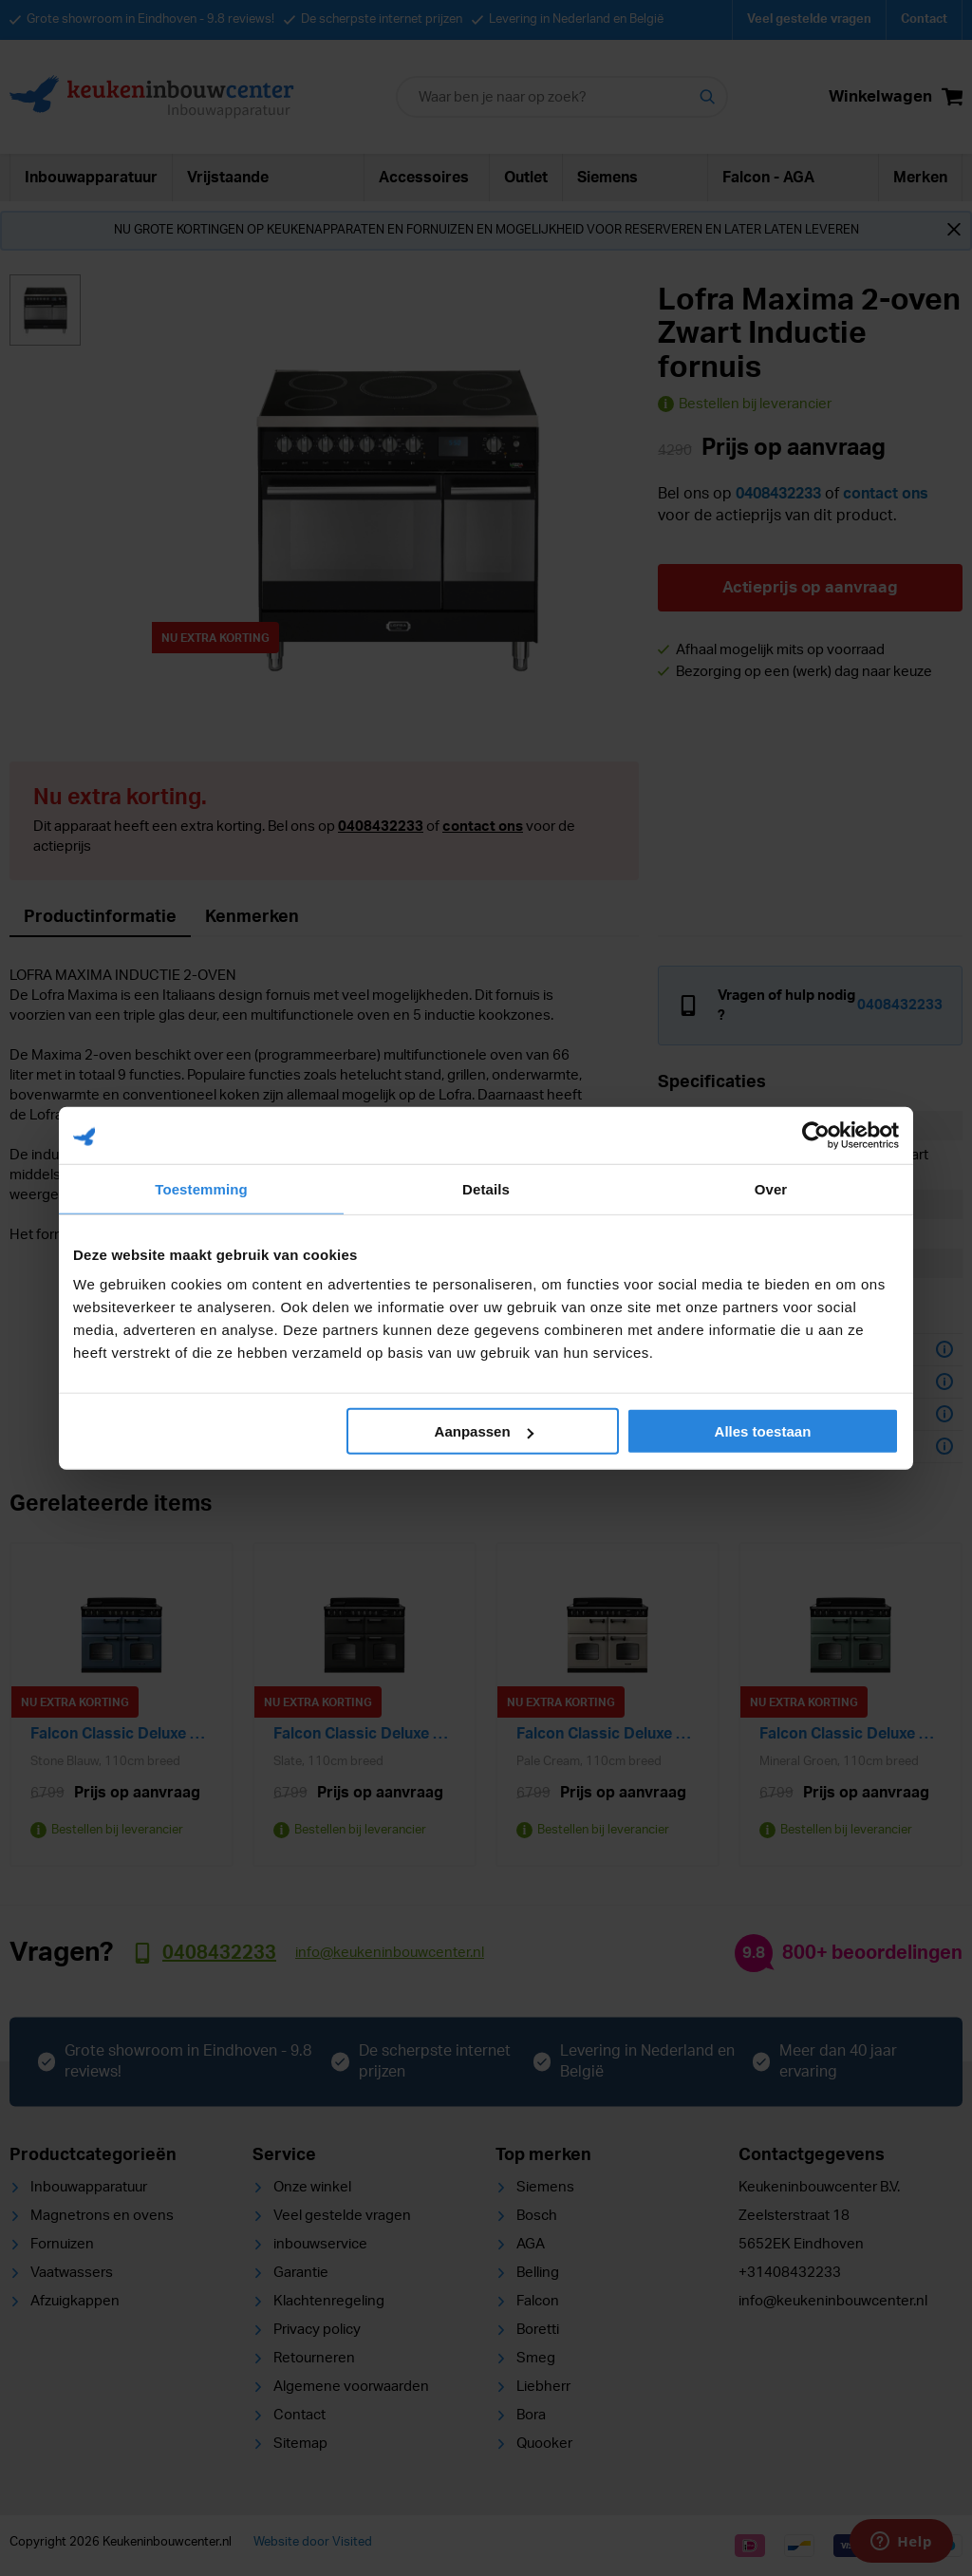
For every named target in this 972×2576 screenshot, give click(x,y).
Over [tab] (771, 1188)
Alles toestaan (763, 1431)
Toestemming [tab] (201, 1188)
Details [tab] (486, 1188)
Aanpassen (484, 1431)
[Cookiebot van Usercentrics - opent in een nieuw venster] (816, 1134)
